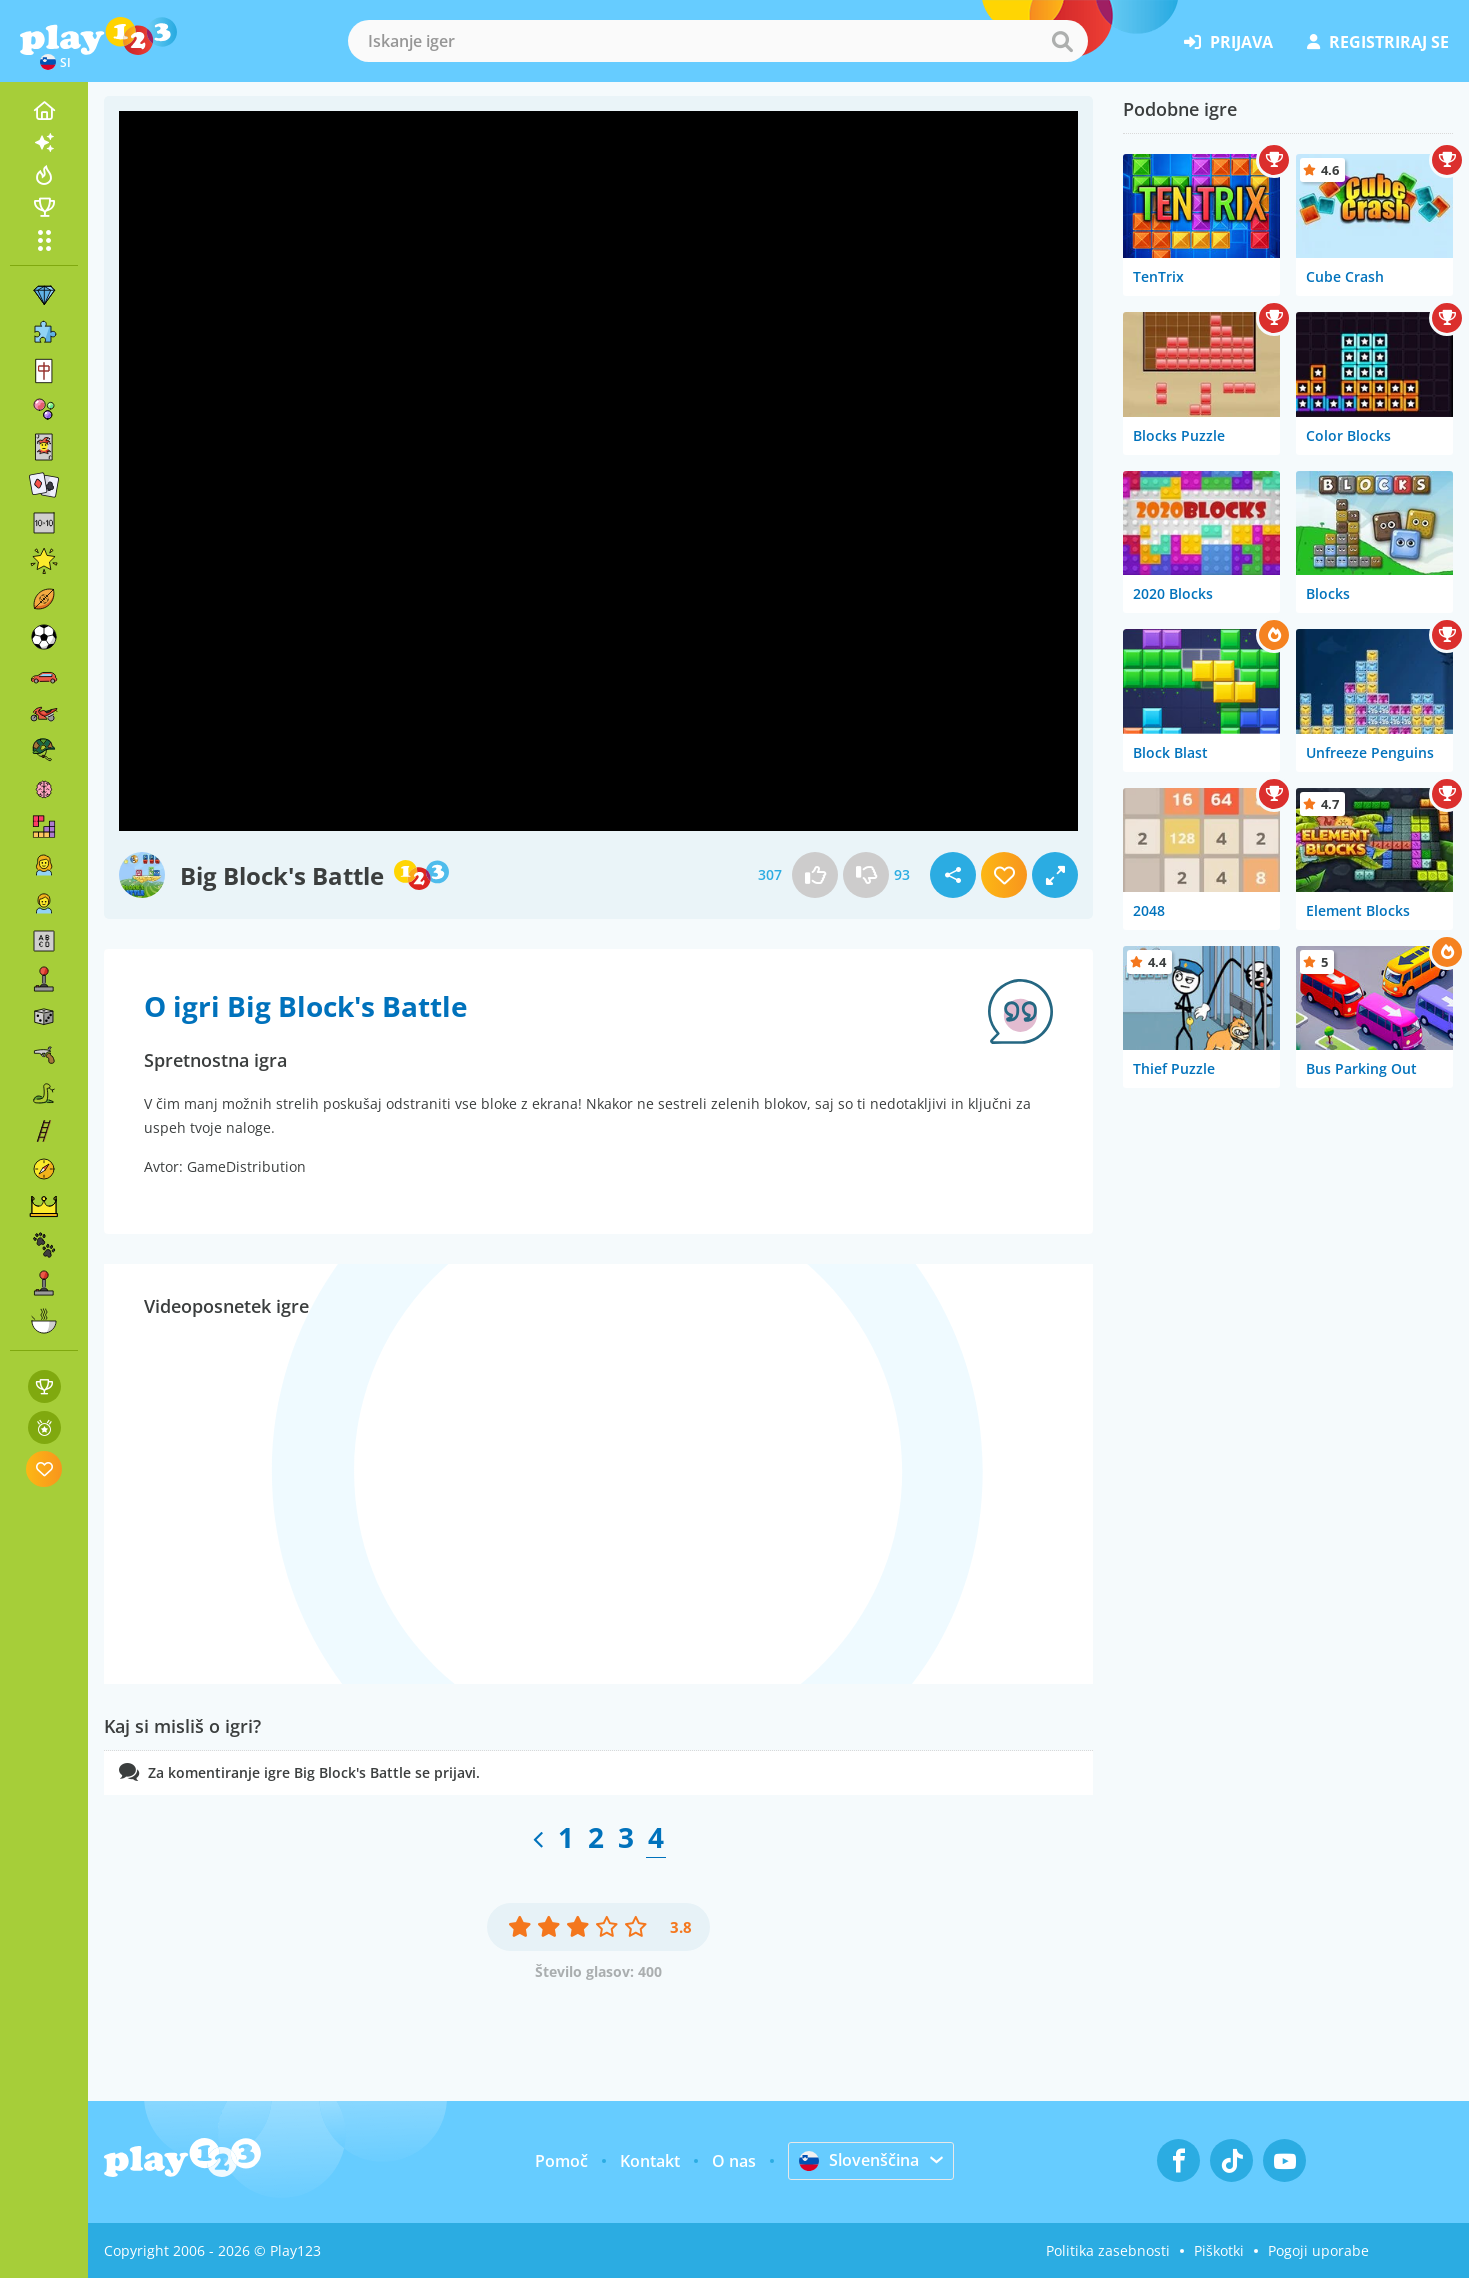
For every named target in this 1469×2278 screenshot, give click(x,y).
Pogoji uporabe (1318, 2250)
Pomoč (561, 2161)
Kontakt (650, 2161)
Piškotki (1219, 2250)
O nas (734, 2161)
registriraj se (1378, 42)
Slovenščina (859, 2160)
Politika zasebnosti (1108, 2250)
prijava (1228, 42)
